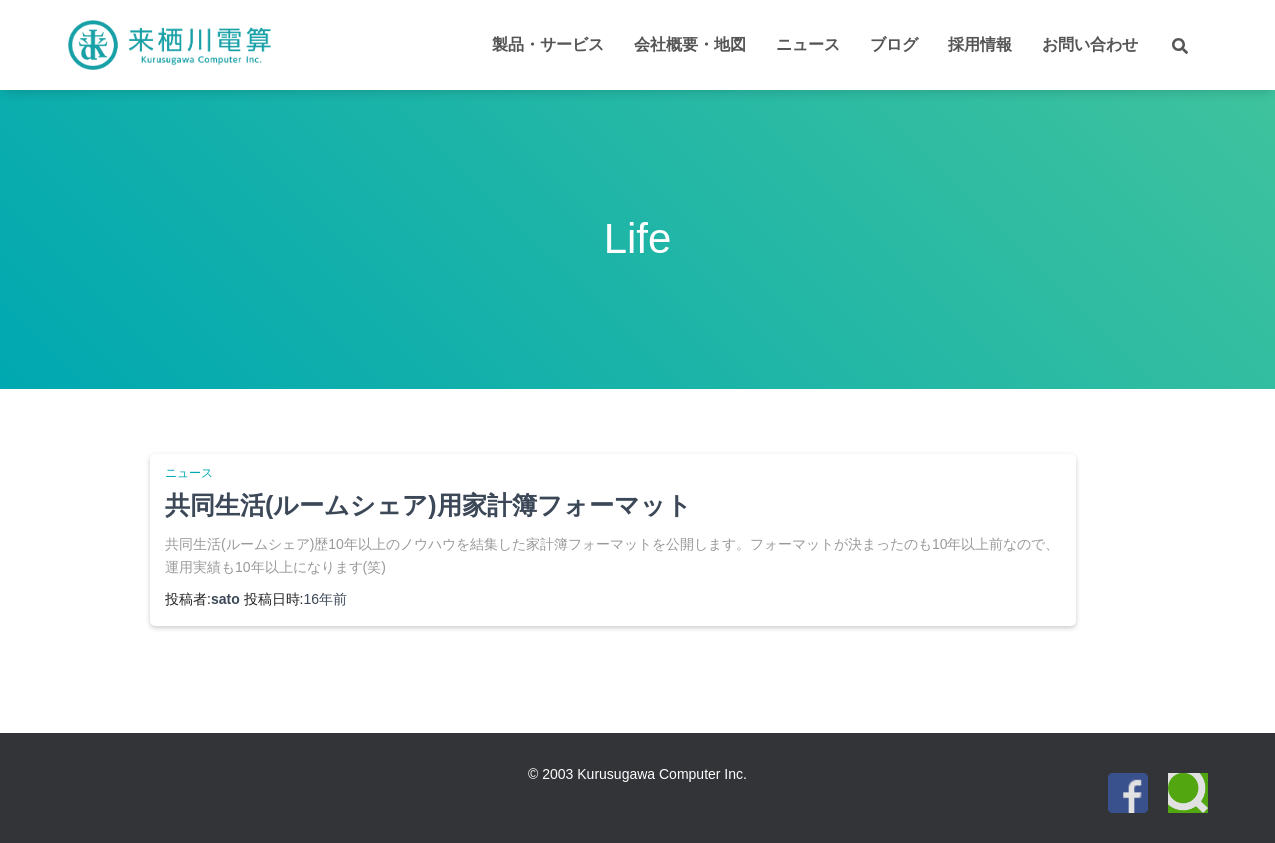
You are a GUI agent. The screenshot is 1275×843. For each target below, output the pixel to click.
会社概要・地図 (690, 44)
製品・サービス (548, 44)
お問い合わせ (1090, 44)
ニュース (808, 44)
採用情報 (980, 44)
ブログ (894, 44)
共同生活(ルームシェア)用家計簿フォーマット (428, 505)
